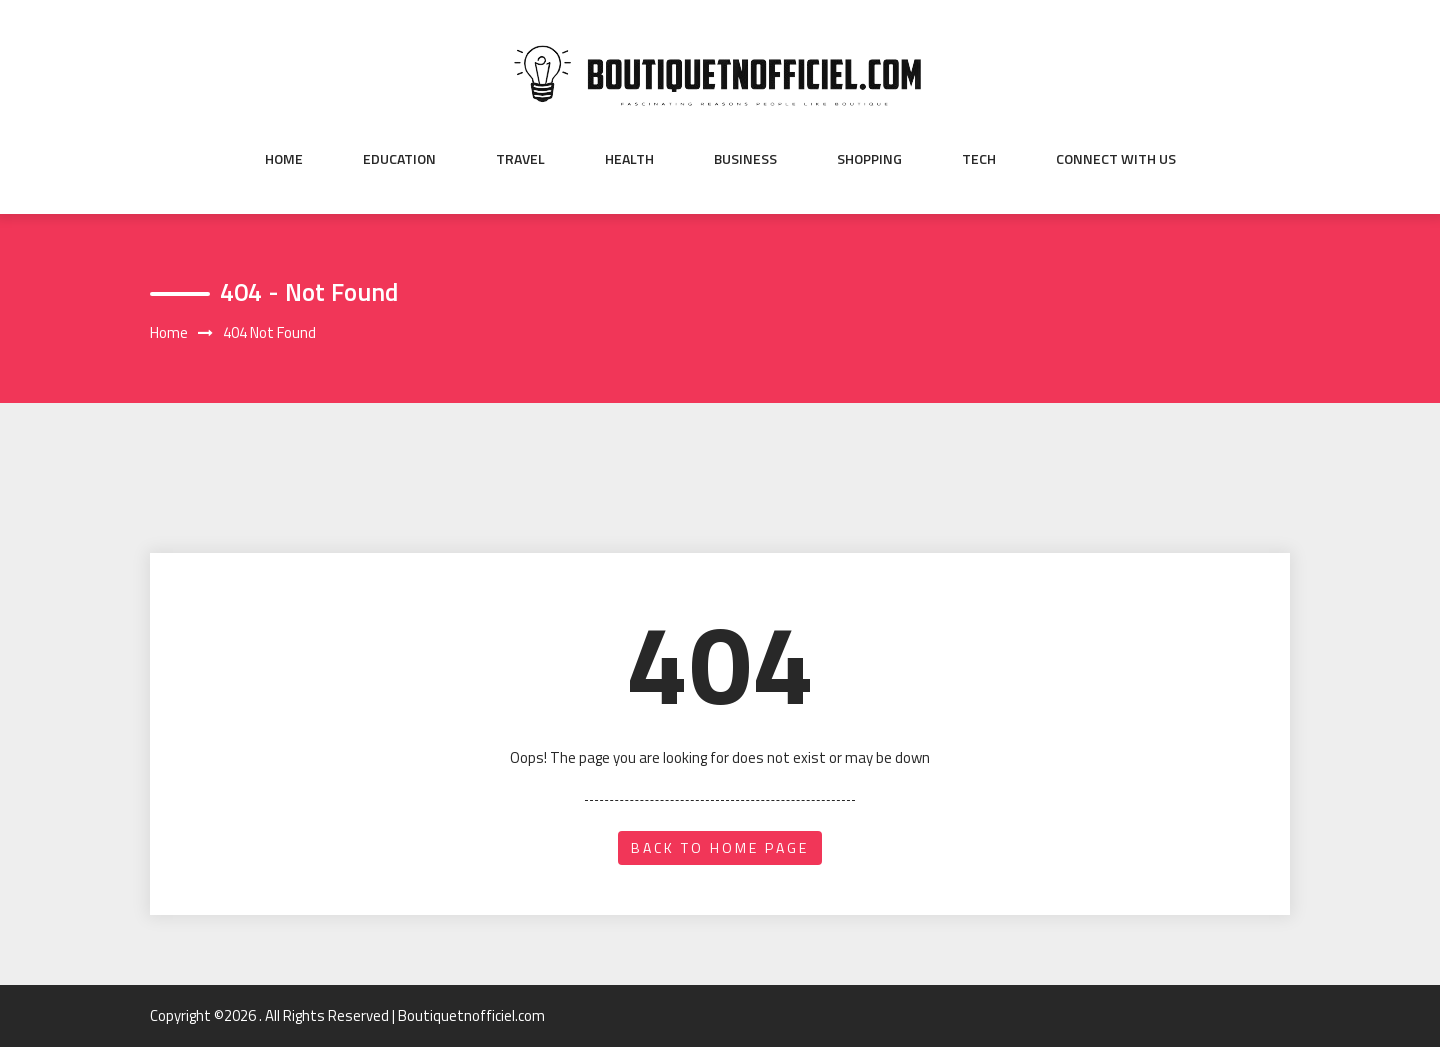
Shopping (869, 159)
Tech (979, 159)
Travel (520, 159)
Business (745, 159)
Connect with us (1116, 159)
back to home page (720, 847)
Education (399, 159)
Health (629, 159)
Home (284, 159)
